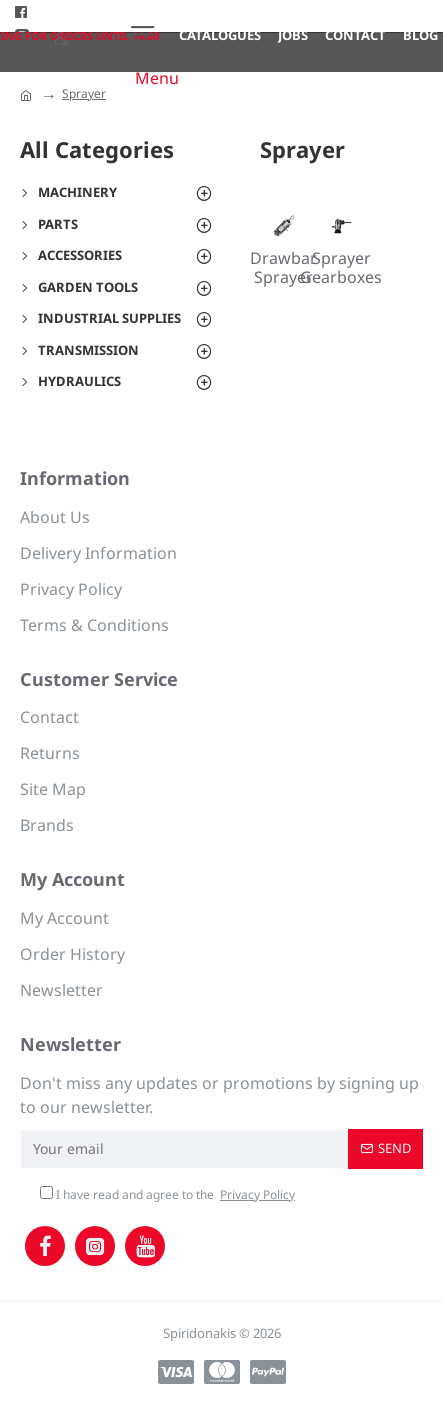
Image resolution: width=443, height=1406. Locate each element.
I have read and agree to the (169, 1195)
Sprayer (84, 93)
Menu (157, 78)
